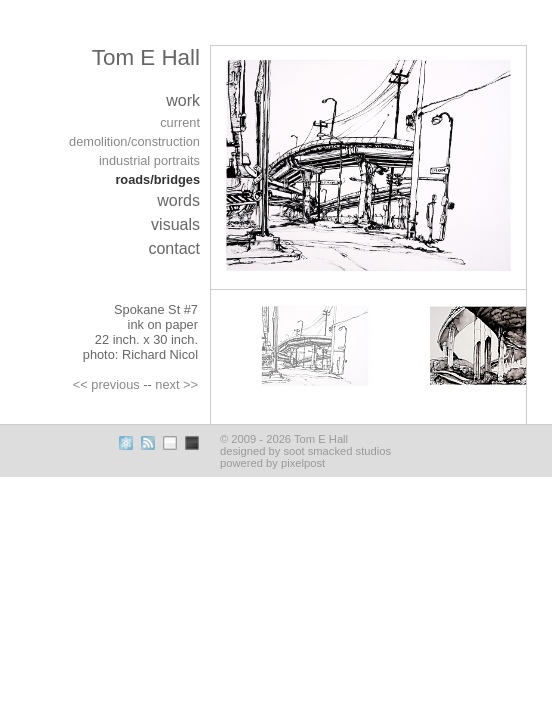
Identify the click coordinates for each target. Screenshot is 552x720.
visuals (175, 224)
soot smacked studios (337, 451)
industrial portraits (149, 160)
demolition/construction (134, 141)
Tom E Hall (146, 57)
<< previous (106, 384)
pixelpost (303, 463)
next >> (176, 384)
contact (174, 248)
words (178, 200)
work (183, 100)
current (180, 122)
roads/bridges (157, 179)
